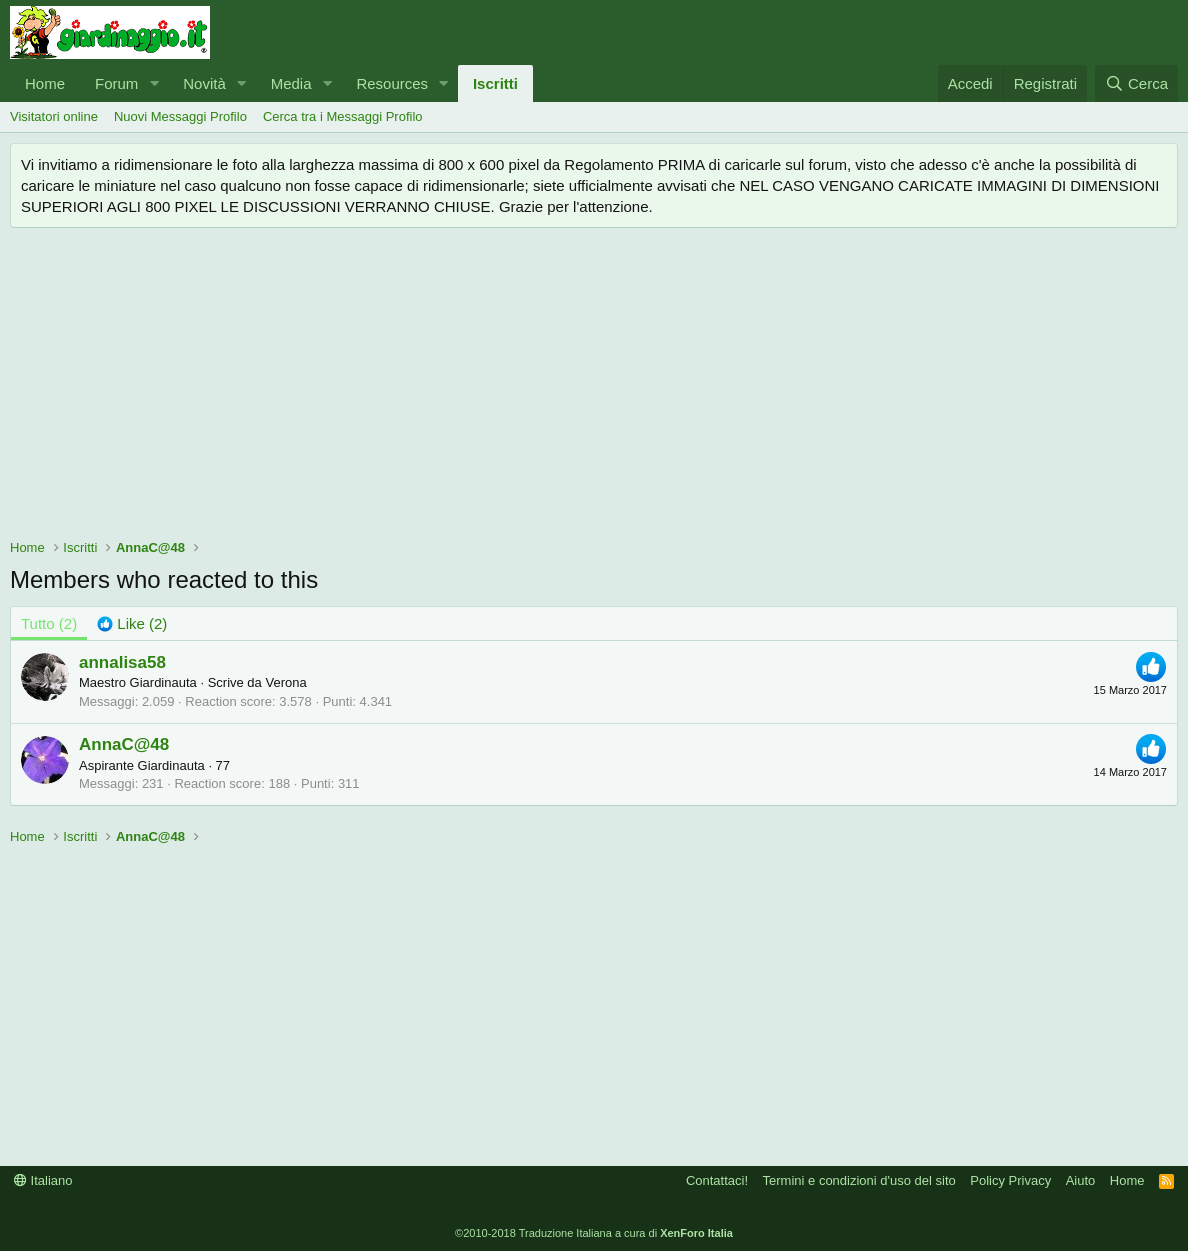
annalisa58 (122, 662)
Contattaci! (717, 1180)
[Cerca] (1136, 83)
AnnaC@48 (124, 744)
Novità (204, 83)
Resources (392, 83)
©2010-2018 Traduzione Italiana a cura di (594, 1233)
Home (45, 83)
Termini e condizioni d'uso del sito (859, 1180)
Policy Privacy (1010, 1180)
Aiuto (1081, 1180)
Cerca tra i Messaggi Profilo (343, 116)
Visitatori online (54, 116)
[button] (154, 83)
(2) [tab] (49, 623)
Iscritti (495, 83)
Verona (285, 682)
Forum (116, 83)
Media (291, 83)
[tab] (132, 623)
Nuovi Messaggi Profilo (180, 116)
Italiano (43, 1180)
